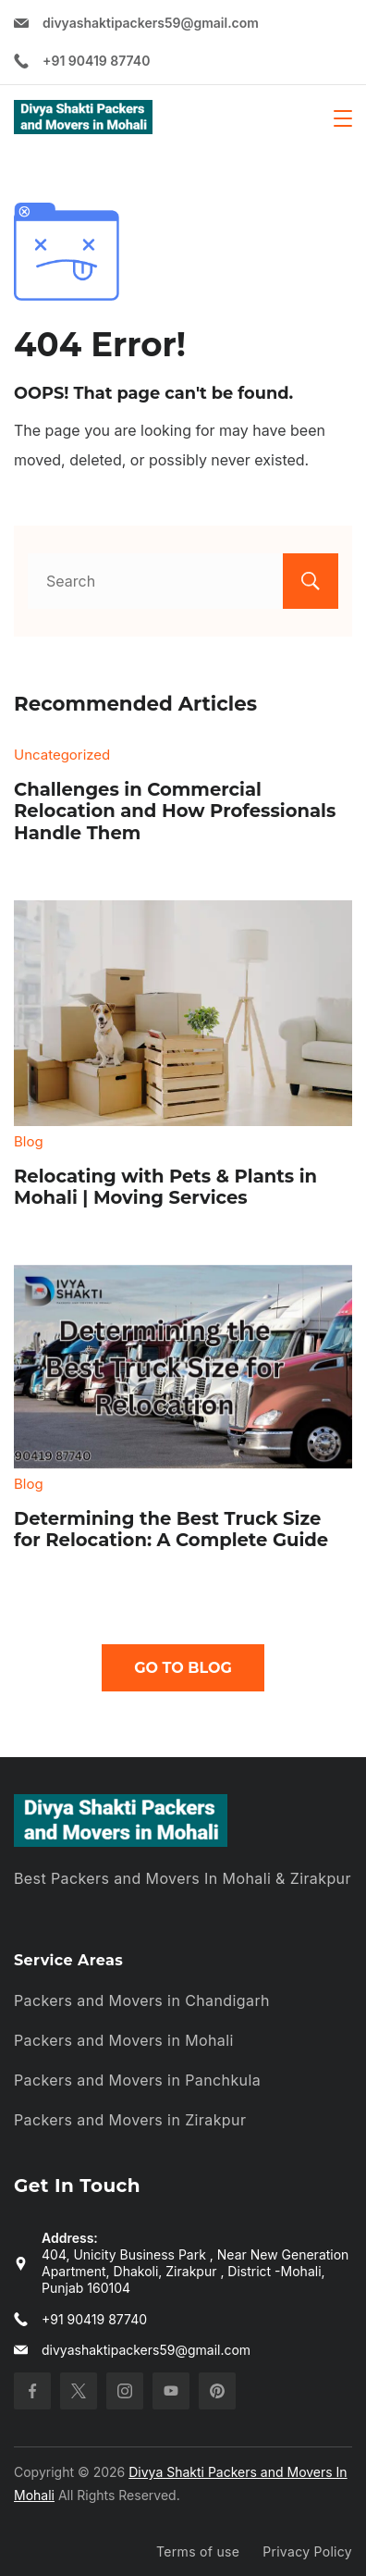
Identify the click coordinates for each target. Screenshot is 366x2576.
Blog (28, 1141)
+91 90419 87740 (96, 60)
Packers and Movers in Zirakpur (130, 2120)
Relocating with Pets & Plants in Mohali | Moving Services (165, 1187)
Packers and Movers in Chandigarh (142, 2000)
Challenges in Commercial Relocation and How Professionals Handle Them (175, 811)
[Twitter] (78, 2390)
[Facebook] (32, 2390)
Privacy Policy (307, 2551)
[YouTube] (170, 2390)
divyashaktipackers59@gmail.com (151, 23)
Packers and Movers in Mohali (124, 2040)
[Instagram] (124, 2390)
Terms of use (197, 2551)
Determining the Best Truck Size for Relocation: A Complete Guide (171, 1529)
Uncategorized (62, 754)
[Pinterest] (217, 2390)
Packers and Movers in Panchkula (137, 2080)
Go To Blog (183, 1668)
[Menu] (343, 118)
